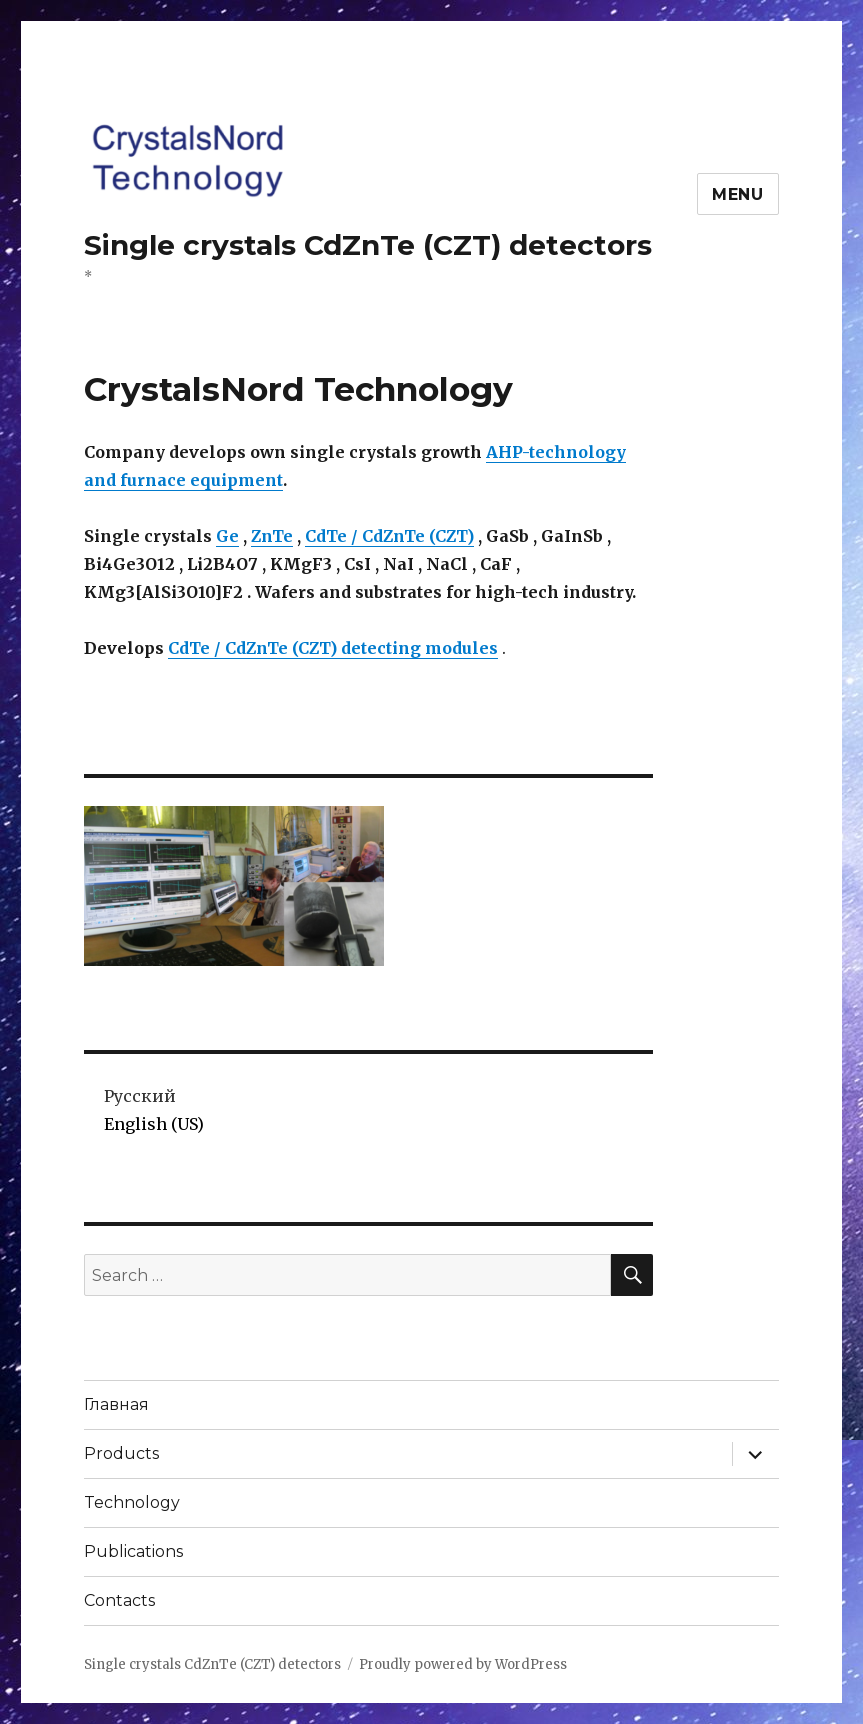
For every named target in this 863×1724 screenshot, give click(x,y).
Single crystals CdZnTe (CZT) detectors (368, 245)
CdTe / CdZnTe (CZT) (389, 536)
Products (121, 1453)
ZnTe (272, 536)
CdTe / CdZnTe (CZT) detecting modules (333, 648)
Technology (132, 1502)
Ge (227, 536)
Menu (738, 194)
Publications (133, 1551)
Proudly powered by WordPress (463, 1664)
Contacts (119, 1600)
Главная (116, 1404)
